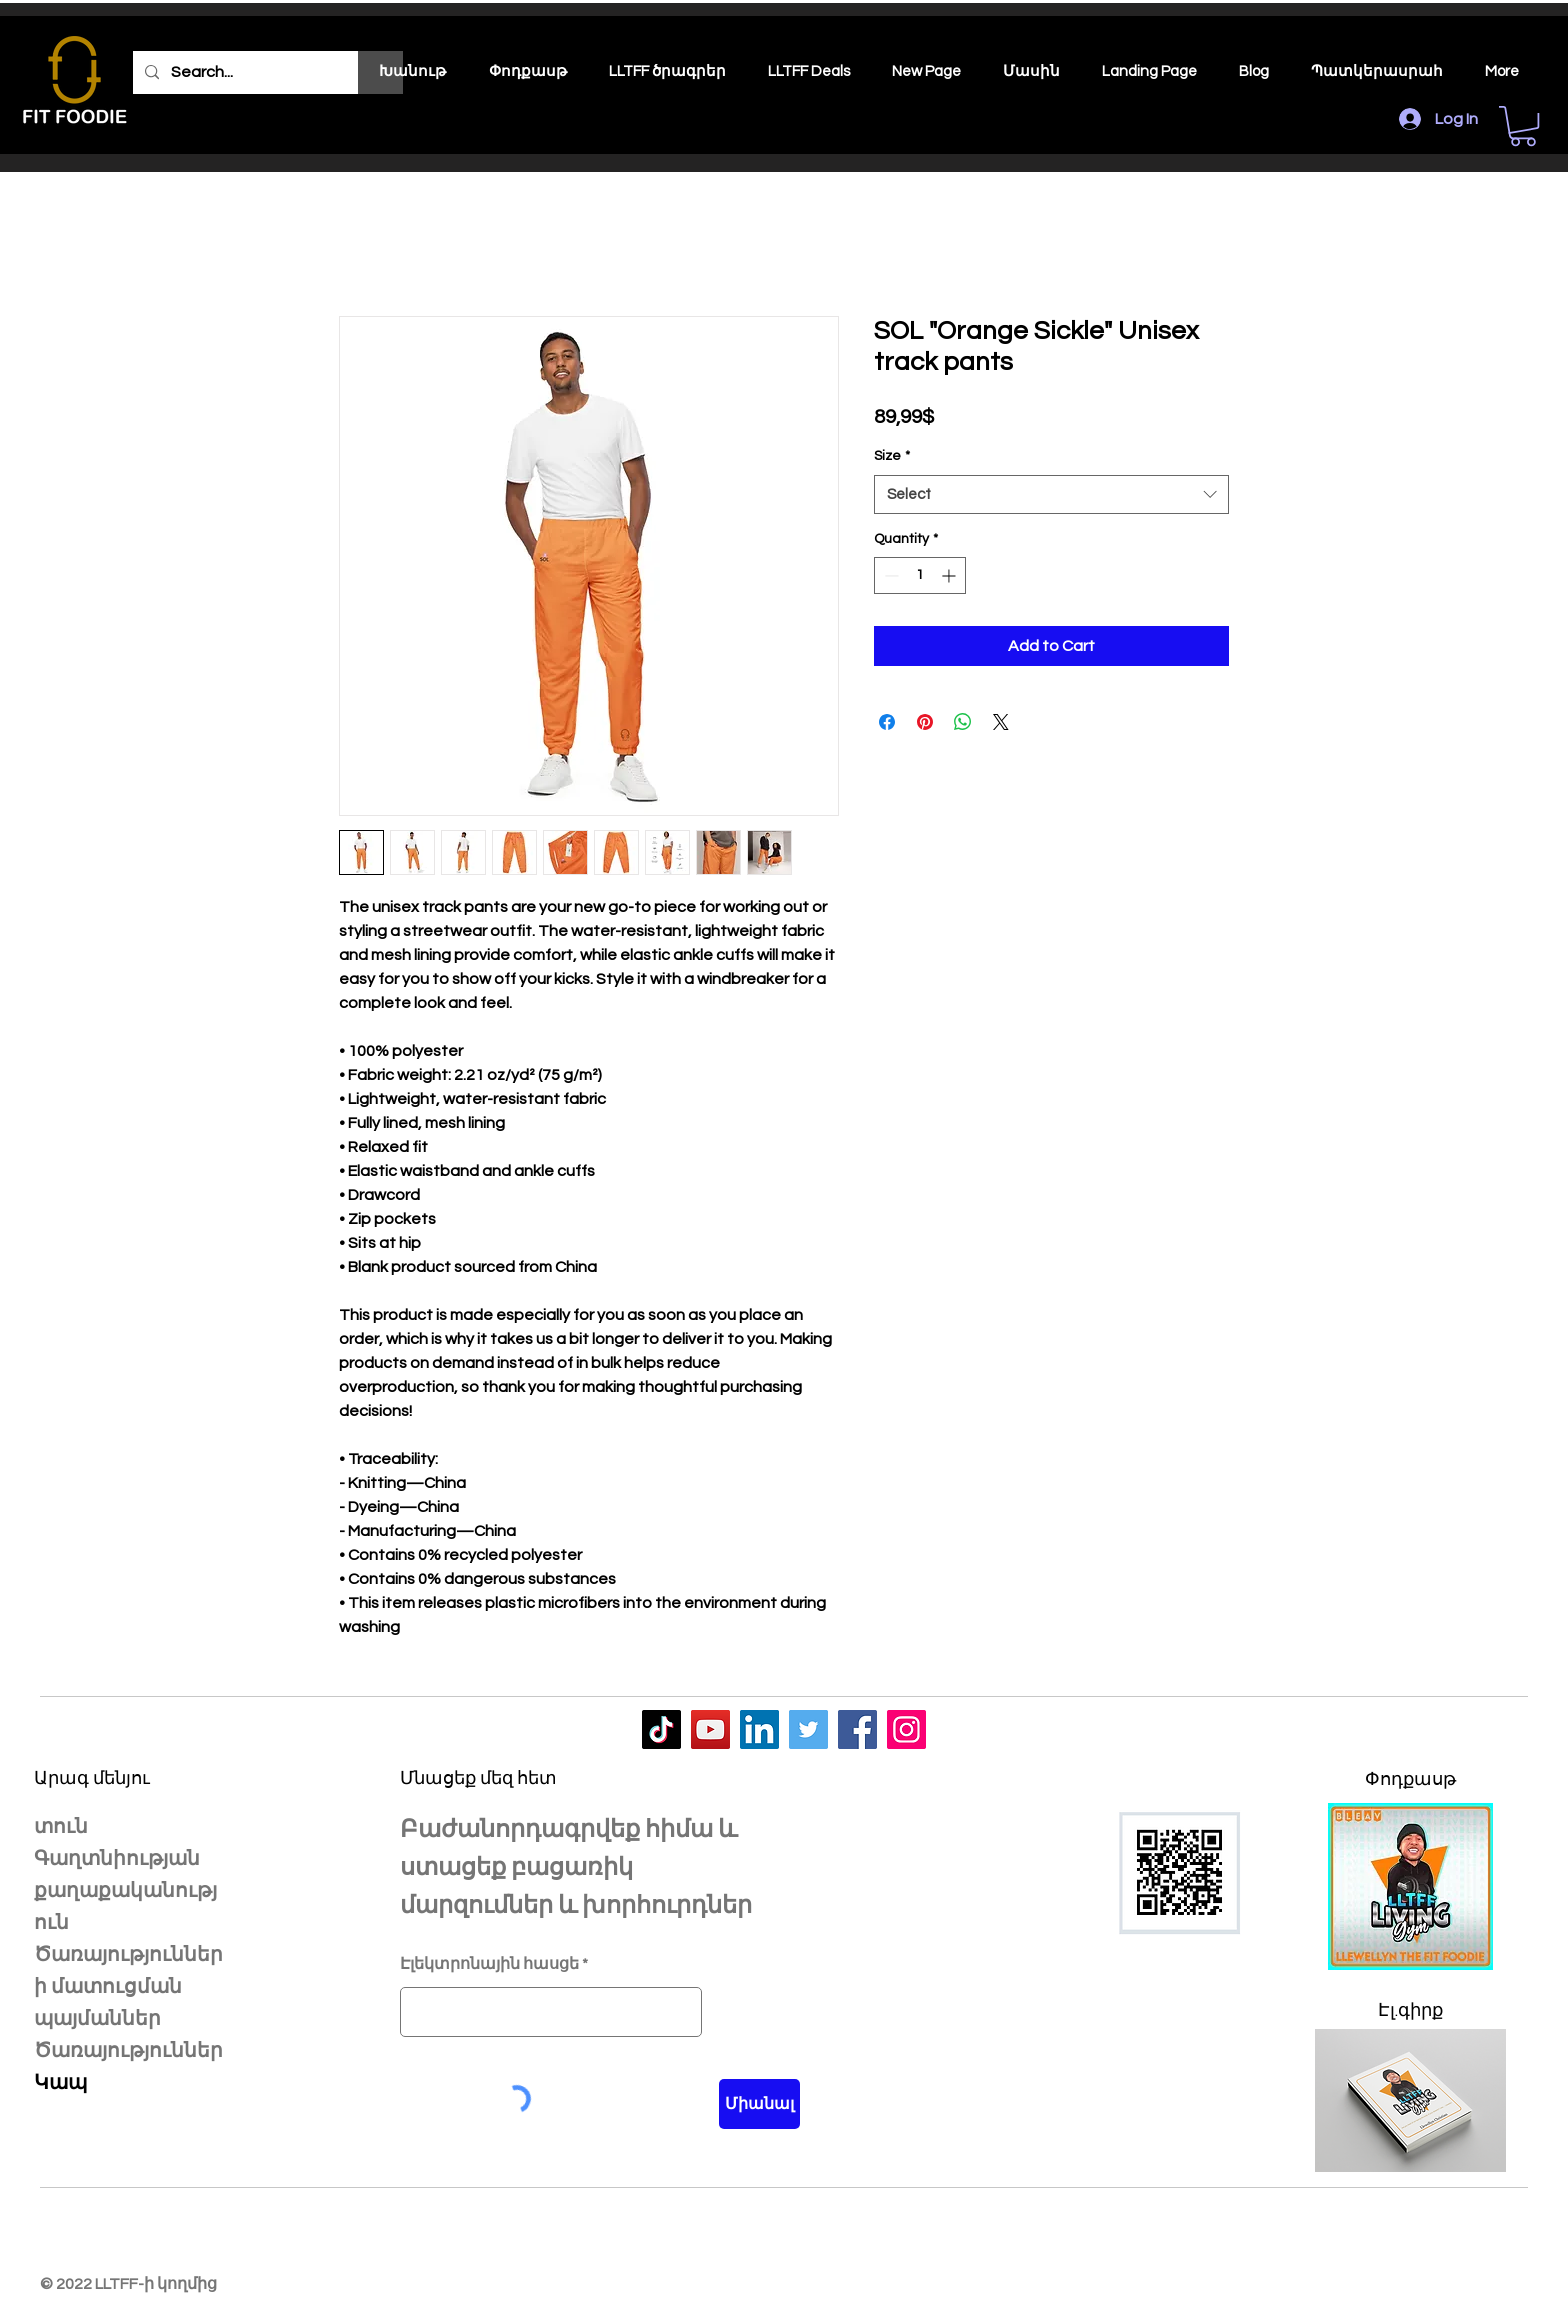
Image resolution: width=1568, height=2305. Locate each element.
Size (892, 456)
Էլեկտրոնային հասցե (489, 1964)
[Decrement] (889, 575)
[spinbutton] (920, 575)
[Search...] (266, 72)
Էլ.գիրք (1410, 2010)
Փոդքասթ (1410, 1779)
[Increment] (950, 575)
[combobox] (1051, 494)
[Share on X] (1001, 722)
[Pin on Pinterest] (925, 722)
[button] (1523, 126)
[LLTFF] (661, 1729)
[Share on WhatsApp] (963, 722)
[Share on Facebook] (887, 722)
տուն (61, 1827)
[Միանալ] (759, 2104)
